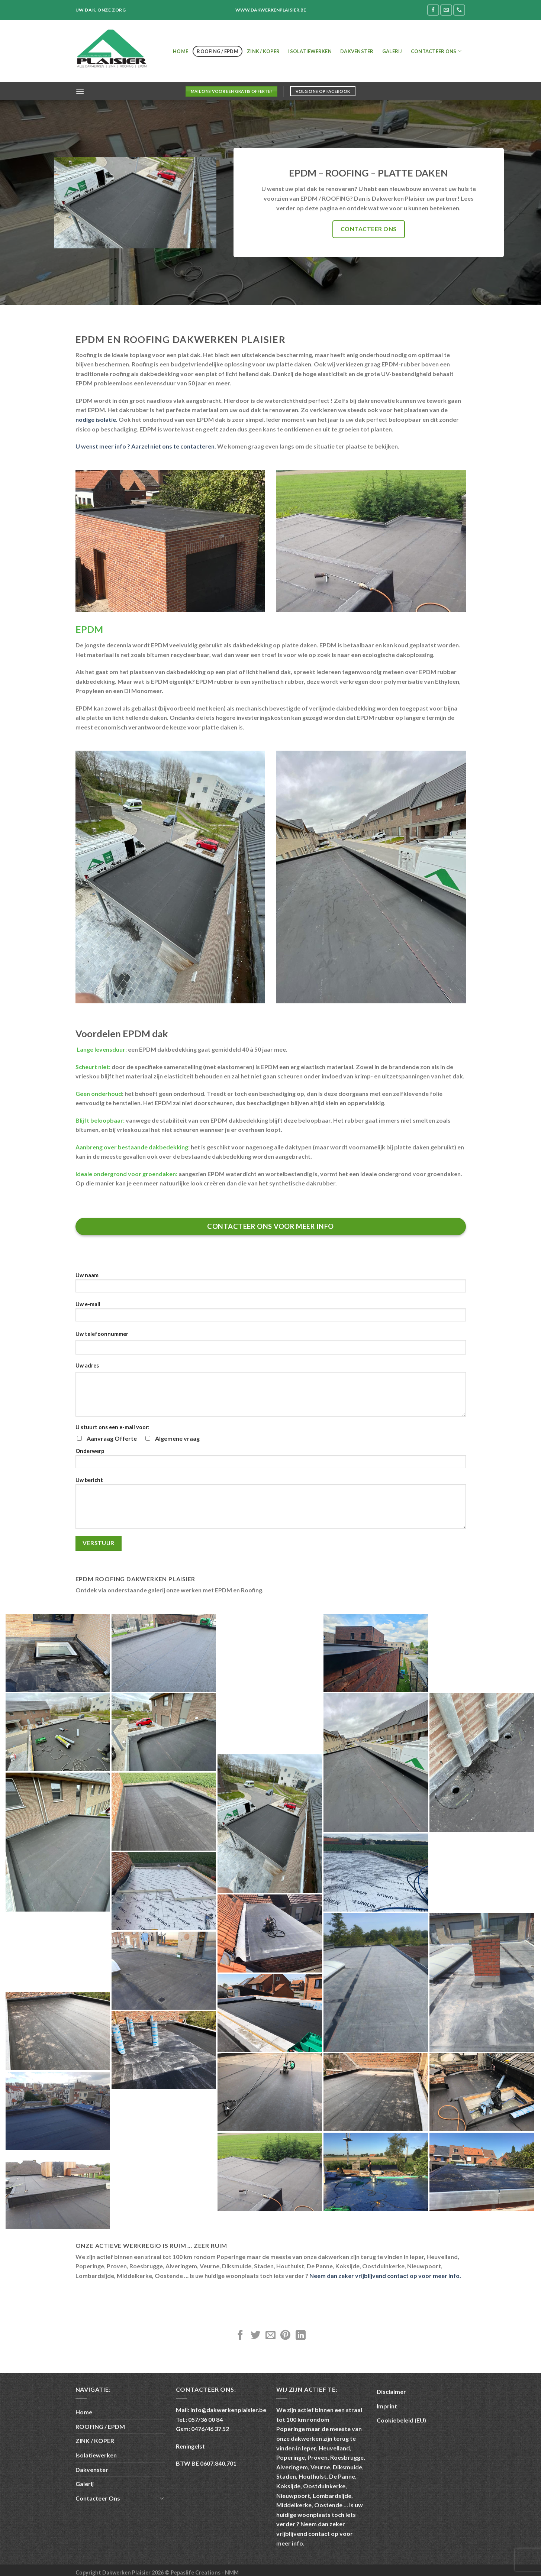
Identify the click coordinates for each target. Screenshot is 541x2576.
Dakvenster (357, 51)
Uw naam (270, 1285)
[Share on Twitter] (256, 2336)
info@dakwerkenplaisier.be (228, 2409)
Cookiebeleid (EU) (401, 2420)
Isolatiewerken (310, 51)
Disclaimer (391, 2391)
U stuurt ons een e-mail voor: (112, 1427)
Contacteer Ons (436, 51)
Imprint (387, 2406)
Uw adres (87, 1365)
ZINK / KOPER (263, 51)
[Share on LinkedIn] (301, 2336)
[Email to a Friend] (270, 2336)
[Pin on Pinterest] (285, 2336)
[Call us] (459, 9)
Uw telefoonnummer (101, 1334)
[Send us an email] (446, 9)
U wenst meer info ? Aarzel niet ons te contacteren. (145, 446)
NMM (232, 2572)
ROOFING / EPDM (217, 51)
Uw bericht (270, 1505)
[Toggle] (162, 2498)
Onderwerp (270, 1460)
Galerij (392, 51)
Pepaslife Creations (196, 2572)
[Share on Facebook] (240, 2336)
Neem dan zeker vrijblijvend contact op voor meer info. (385, 2275)
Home (180, 51)
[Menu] (79, 91)
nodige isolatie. (96, 419)
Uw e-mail (270, 1314)
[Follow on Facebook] (433, 9)
